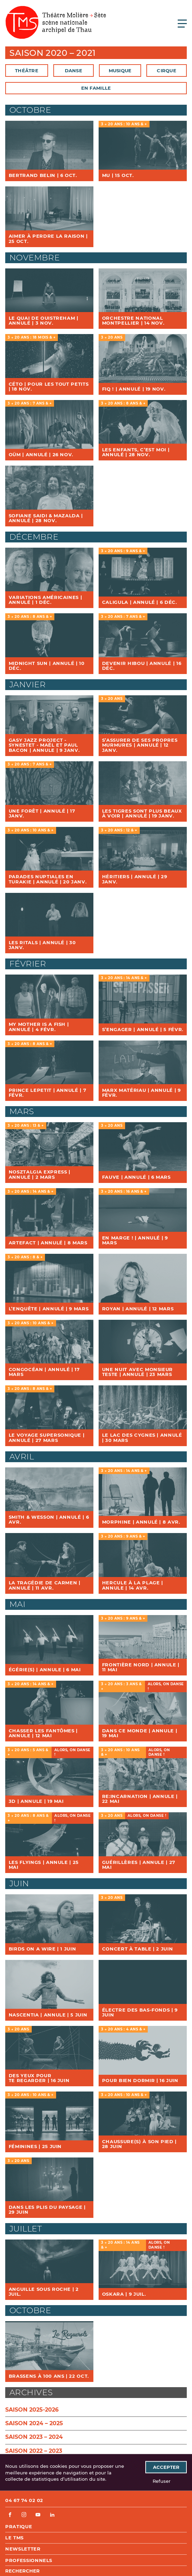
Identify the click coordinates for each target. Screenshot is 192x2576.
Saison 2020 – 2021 (52, 53)
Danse (73, 70)
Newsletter (23, 2549)
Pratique (18, 2526)
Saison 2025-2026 (32, 2409)
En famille (96, 88)
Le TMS (14, 2537)
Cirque (166, 70)
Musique (120, 70)
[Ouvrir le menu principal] (182, 23)
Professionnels (28, 2560)
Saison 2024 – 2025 (34, 2423)
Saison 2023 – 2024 (34, 2437)
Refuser (161, 2481)
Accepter (166, 2467)
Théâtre (26, 70)
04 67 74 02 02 (24, 2500)
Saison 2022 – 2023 (33, 2451)
